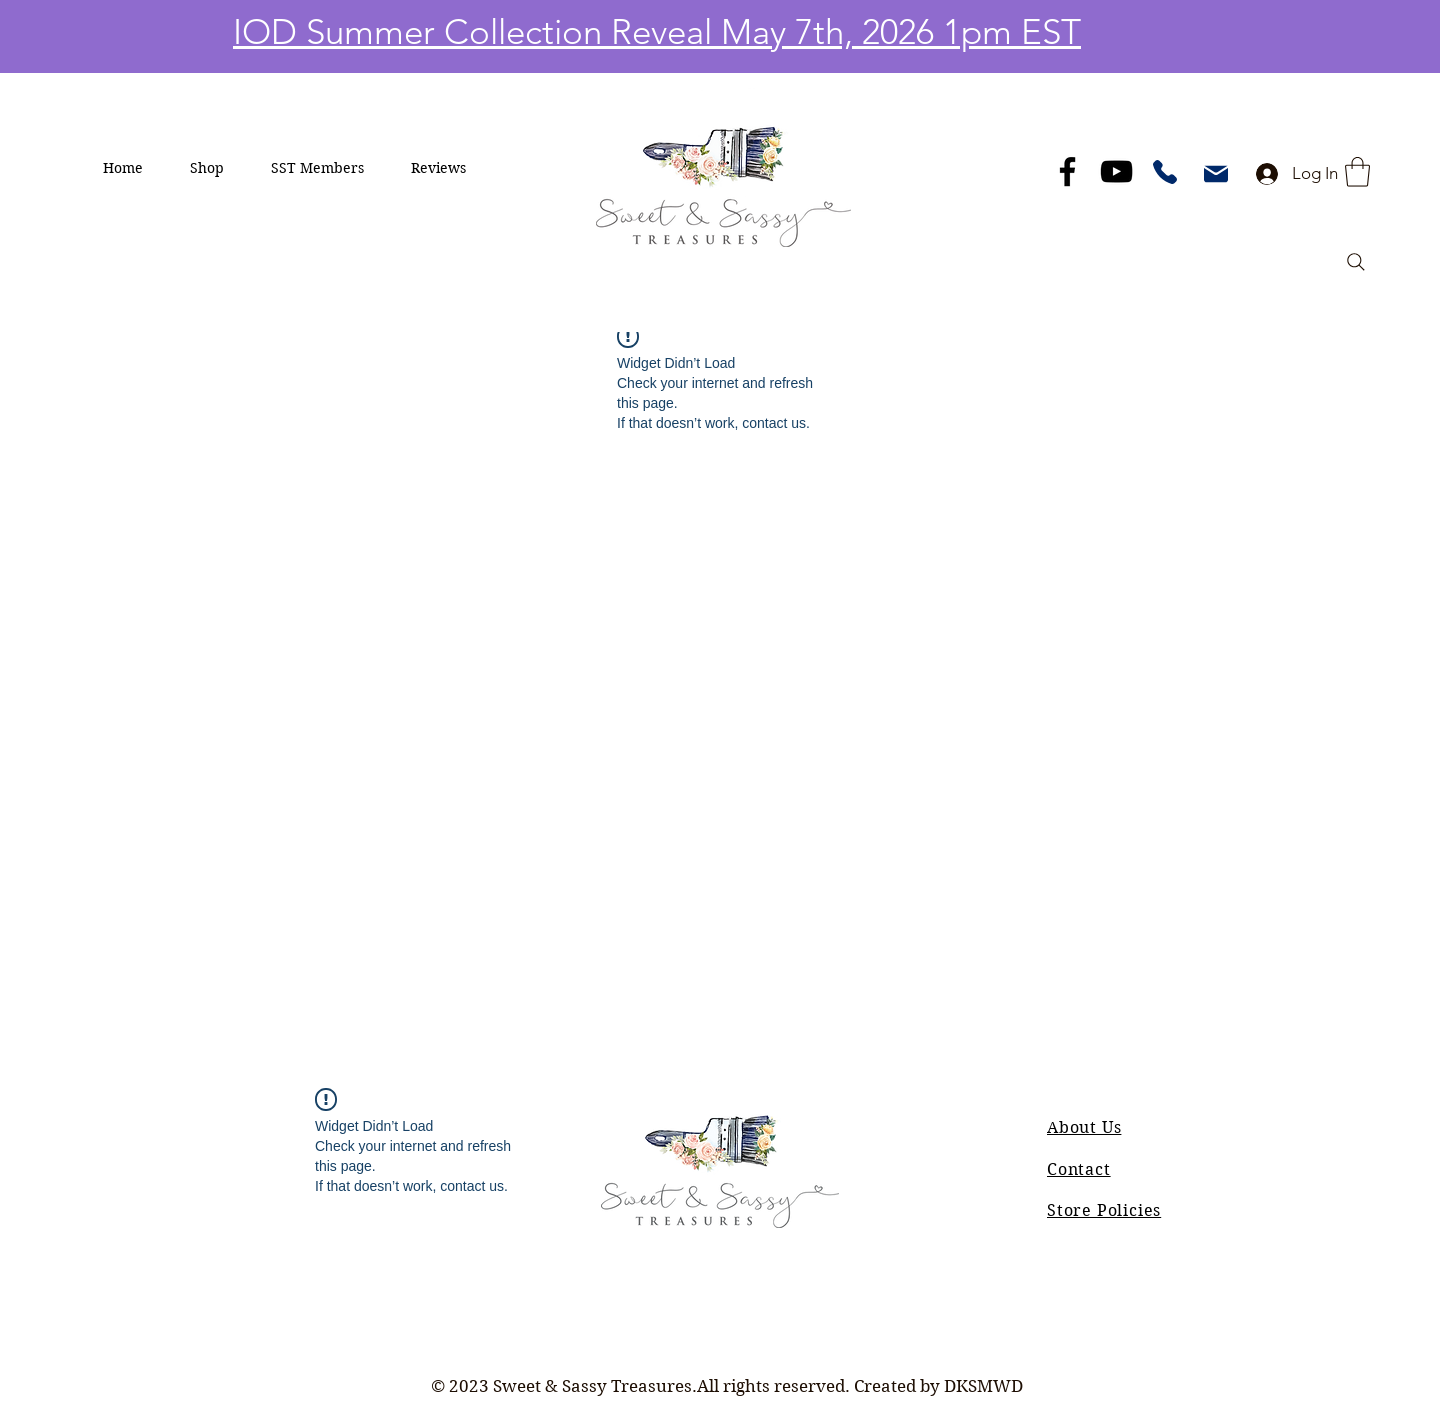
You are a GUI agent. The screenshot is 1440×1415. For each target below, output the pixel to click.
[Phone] (1165, 172)
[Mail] (1216, 174)
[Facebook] (1067, 171)
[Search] (1356, 262)
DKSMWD (983, 1386)
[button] (207, 168)
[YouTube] (1116, 171)
